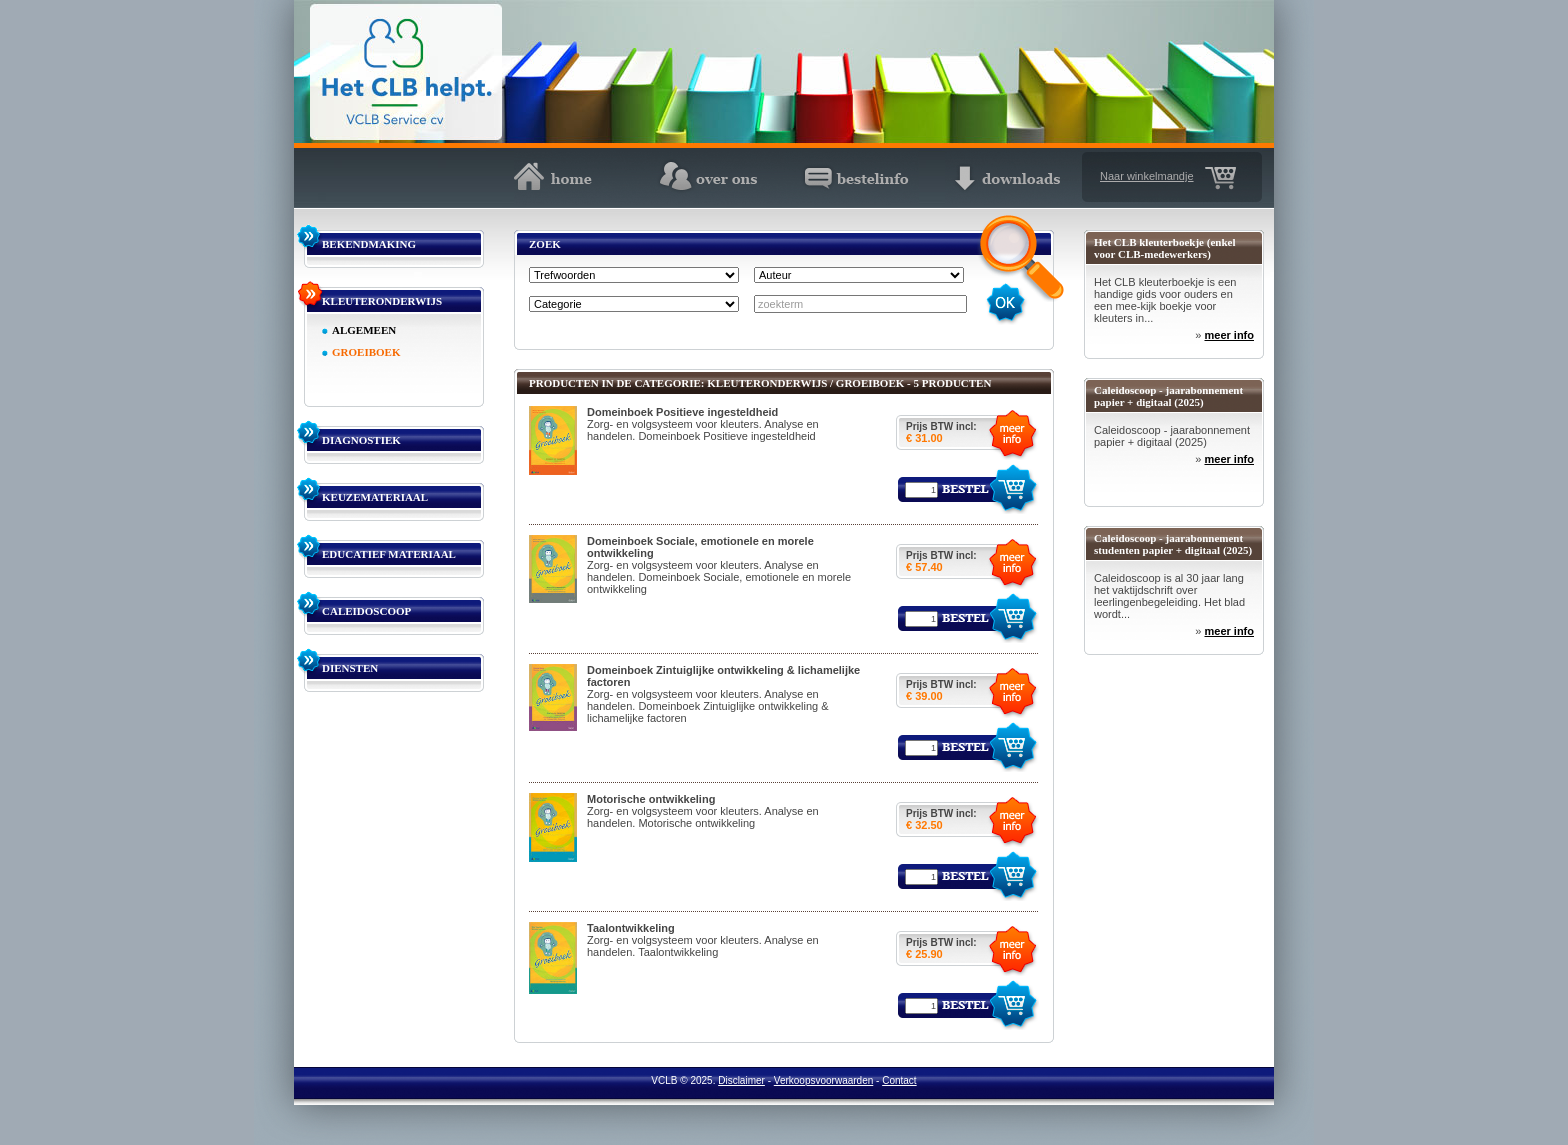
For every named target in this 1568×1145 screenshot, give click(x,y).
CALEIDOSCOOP (366, 611)
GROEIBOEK (366, 352)
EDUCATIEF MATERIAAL (389, 554)
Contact (899, 1080)
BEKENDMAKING (369, 244)
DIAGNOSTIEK (361, 440)
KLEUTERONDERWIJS (382, 301)
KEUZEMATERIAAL (375, 497)
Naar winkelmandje (1147, 176)
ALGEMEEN (364, 330)
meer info (1229, 335)
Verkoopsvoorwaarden (824, 1080)
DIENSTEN (350, 668)
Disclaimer (741, 1080)
